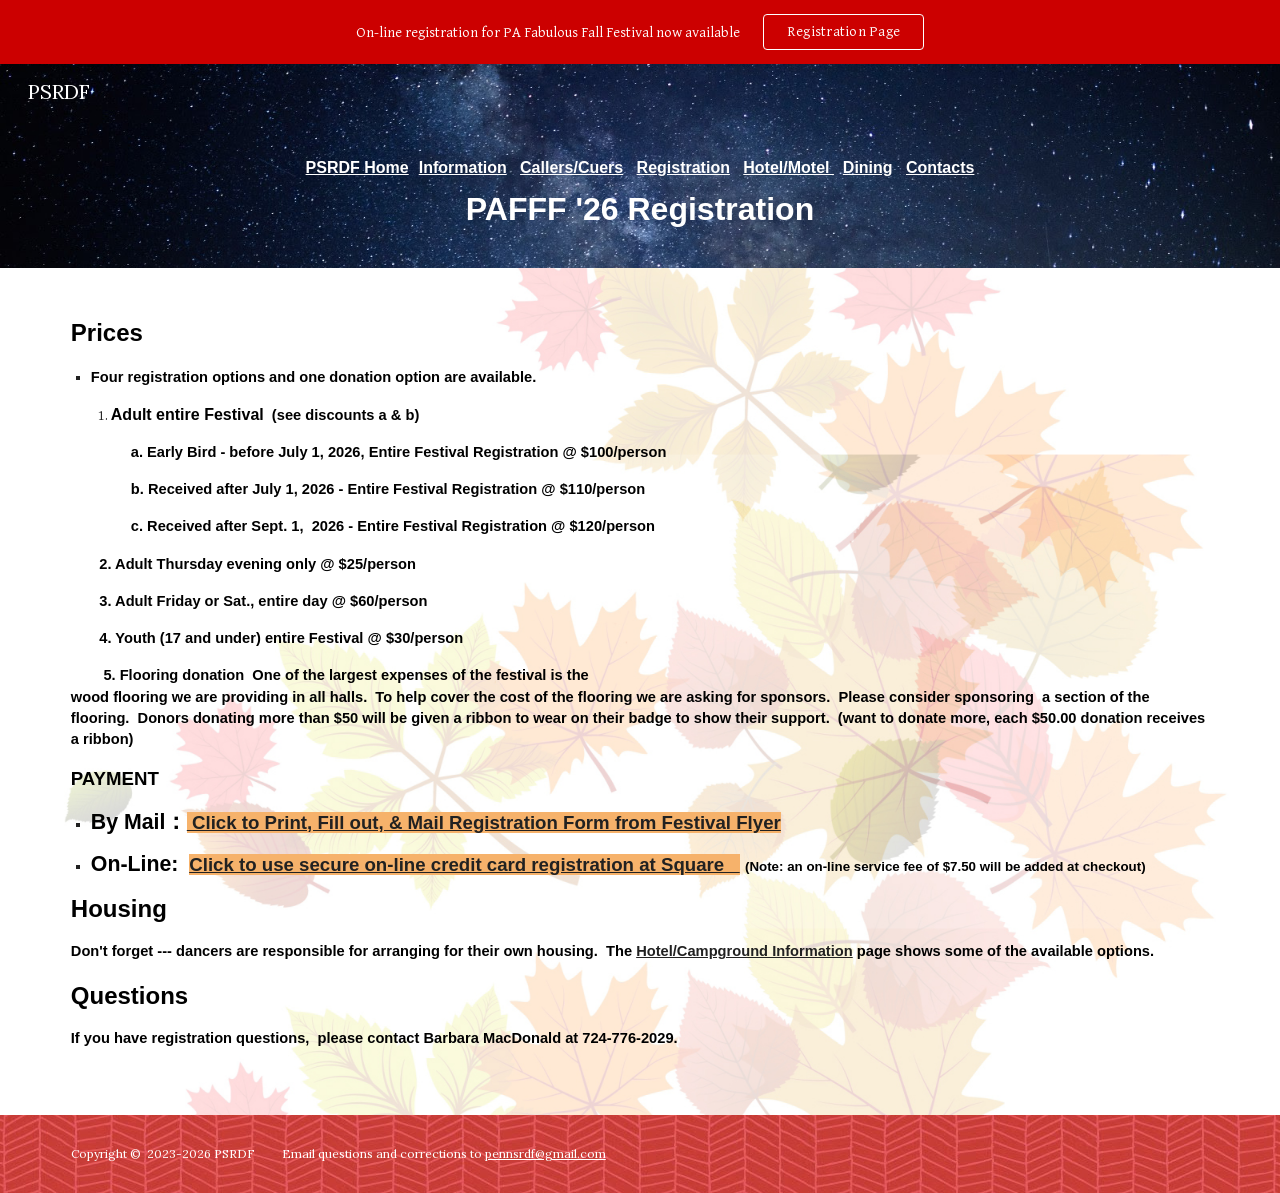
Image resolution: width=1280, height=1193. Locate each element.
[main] (640, 194)
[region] (640, 32)
